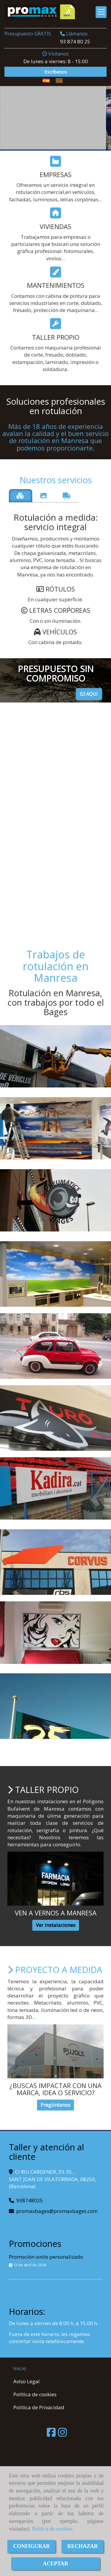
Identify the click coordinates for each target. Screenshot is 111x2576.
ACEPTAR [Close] (55, 2564)
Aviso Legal (26, 2381)
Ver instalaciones (55, 1925)
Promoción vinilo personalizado (46, 2256)
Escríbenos (55, 72)
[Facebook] (51, 2434)
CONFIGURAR (31, 2546)
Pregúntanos (55, 2104)
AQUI (89, 694)
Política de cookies (52, 2529)
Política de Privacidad (38, 2407)
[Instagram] (62, 2434)
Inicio (19, 2368)
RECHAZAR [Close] (82, 2546)
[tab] (20, 495)
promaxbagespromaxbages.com (57, 2211)
